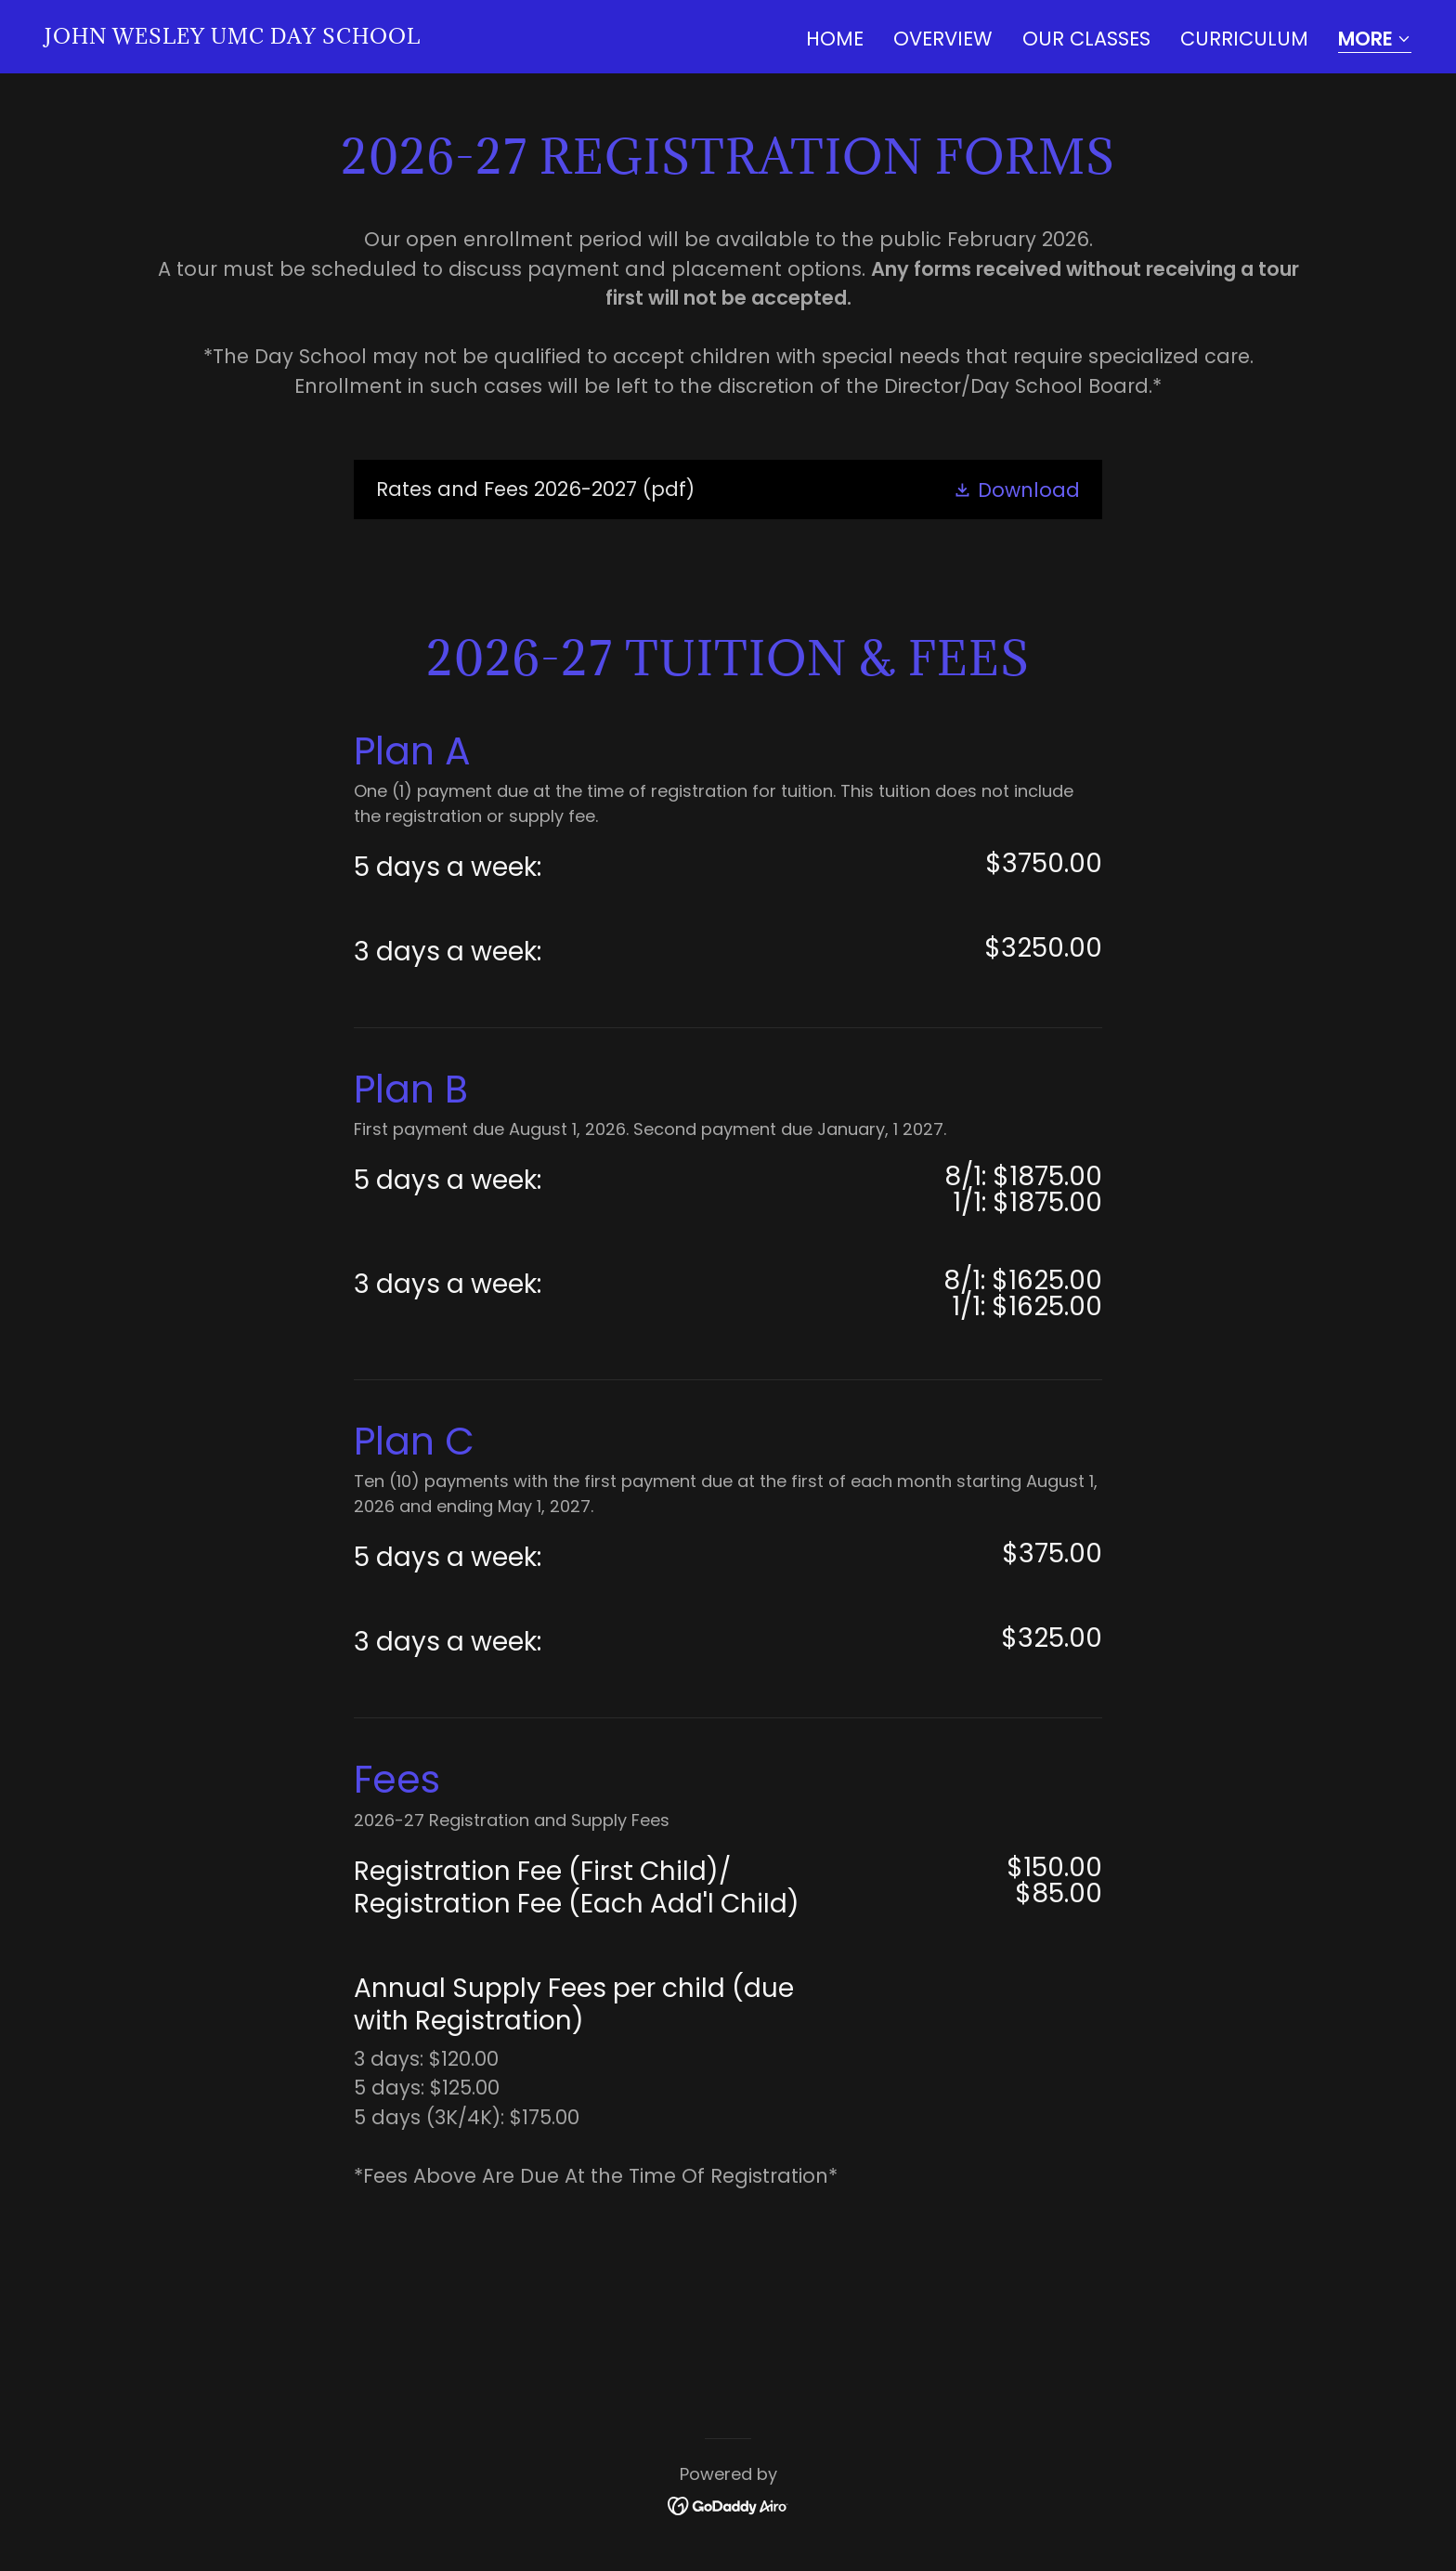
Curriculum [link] (1244, 38)
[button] (1374, 40)
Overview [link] (943, 38)
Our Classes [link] (1086, 38)
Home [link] (835, 38)
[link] (233, 36)
